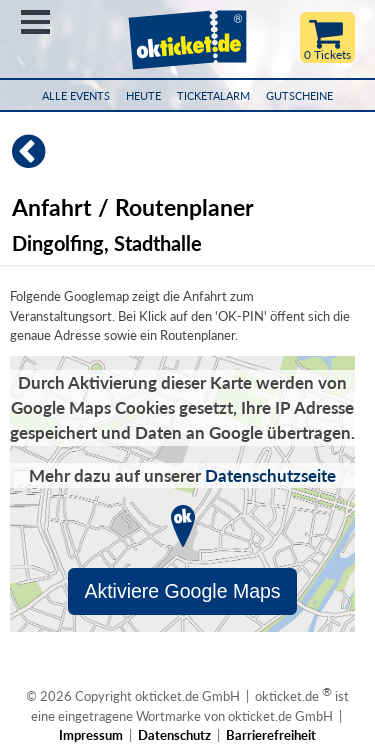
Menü (35, 22)
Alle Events (76, 95)
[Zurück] (22, 160)
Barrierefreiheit (271, 735)
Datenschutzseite (270, 475)
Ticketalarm (213, 95)
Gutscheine (299, 95)
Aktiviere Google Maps (182, 591)
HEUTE (143, 95)
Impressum (91, 735)
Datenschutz (174, 735)
